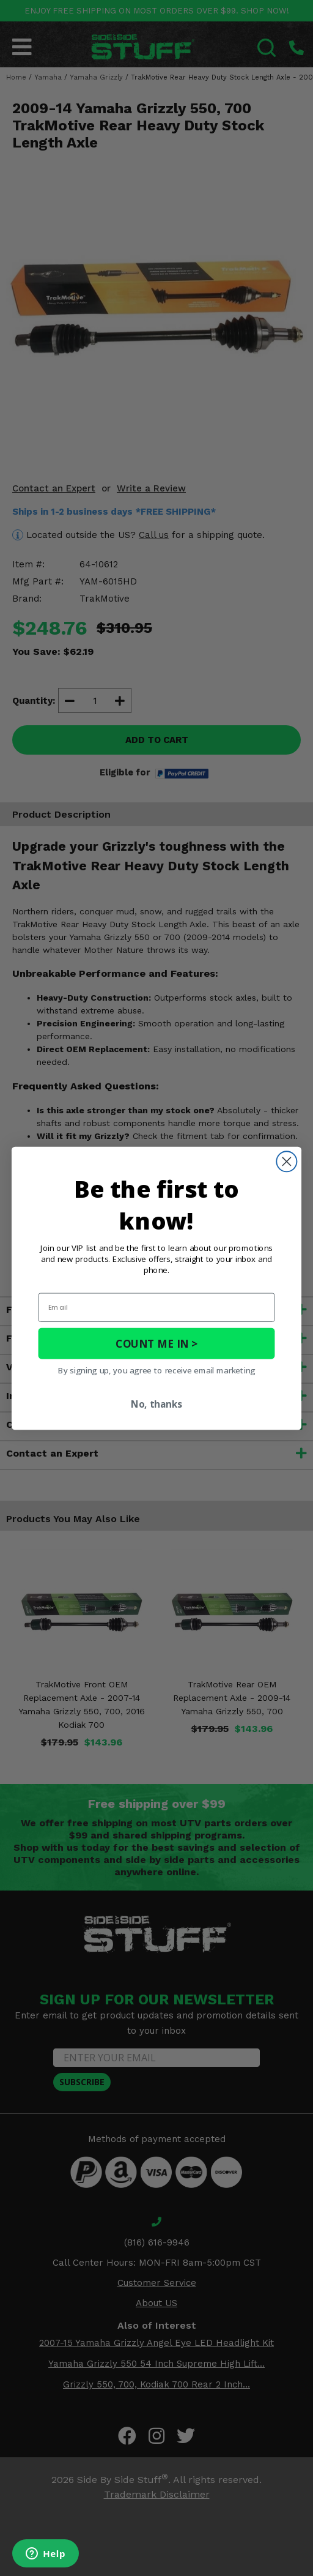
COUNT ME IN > (156, 1343)
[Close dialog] (286, 1161)
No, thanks (156, 1404)
